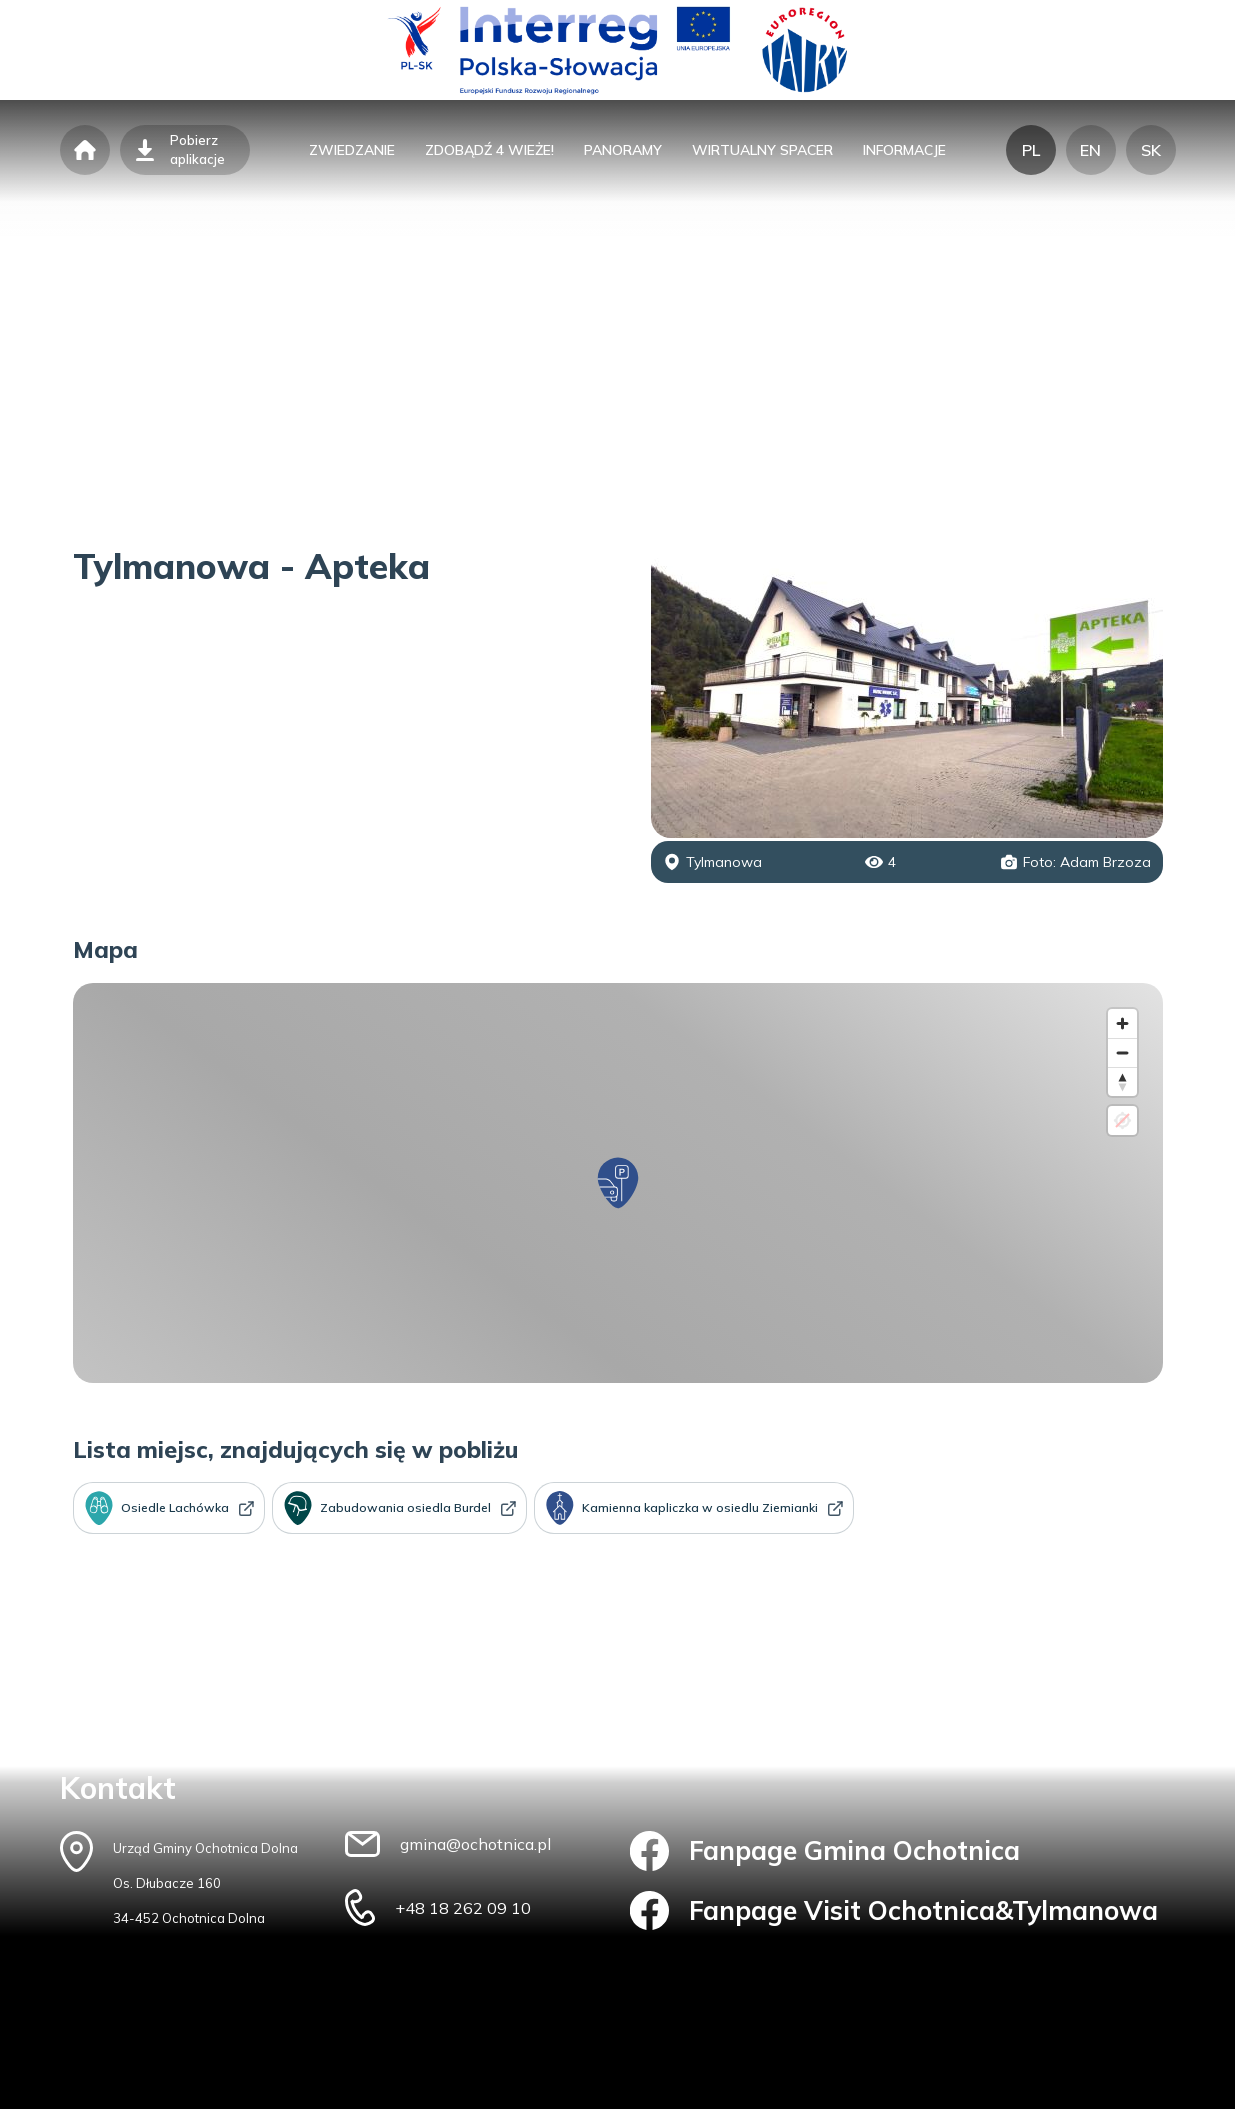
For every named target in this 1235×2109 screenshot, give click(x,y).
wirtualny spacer (762, 150)
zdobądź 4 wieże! (489, 150)
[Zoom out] (1122, 1052)
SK (1151, 150)
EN (1090, 150)
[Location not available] (1122, 1120)
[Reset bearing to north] (1122, 1081)
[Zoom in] (1122, 1023)
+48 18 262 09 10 (463, 1908)
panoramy (623, 150)
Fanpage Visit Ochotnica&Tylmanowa (894, 1911)
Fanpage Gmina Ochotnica (825, 1851)
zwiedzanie (352, 150)
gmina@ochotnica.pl (475, 1844)
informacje (904, 150)
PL (1031, 150)
